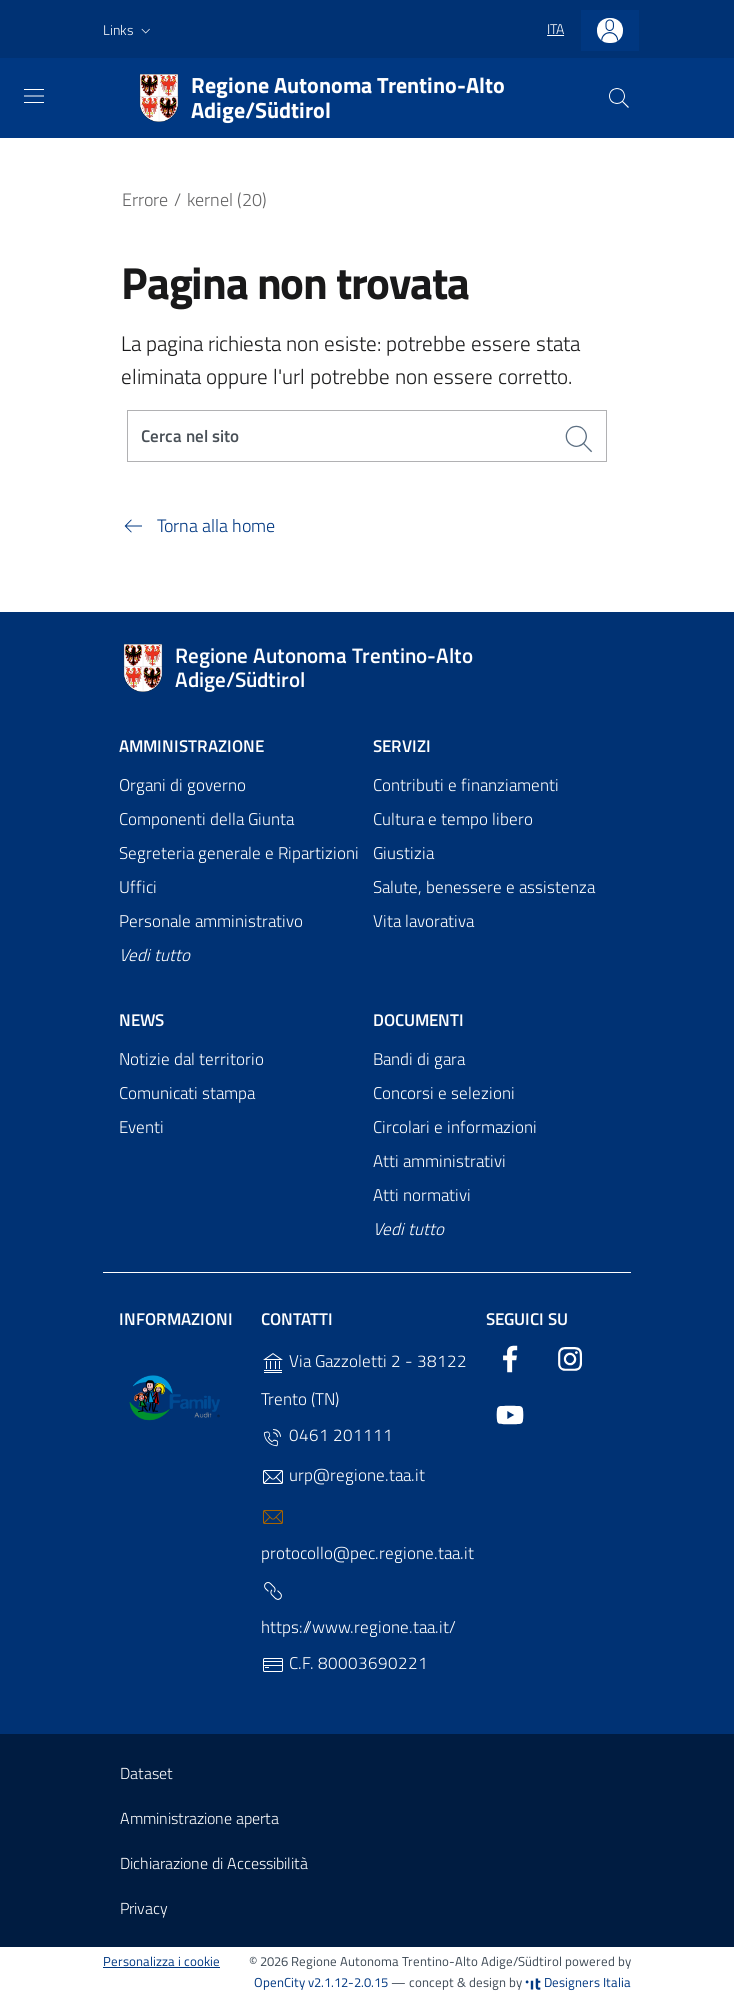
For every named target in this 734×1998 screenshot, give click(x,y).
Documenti (418, 1021)
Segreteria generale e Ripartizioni (239, 854)
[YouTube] (510, 1413)
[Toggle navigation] (34, 96)
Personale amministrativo (211, 922)
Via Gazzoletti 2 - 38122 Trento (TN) (364, 1381)
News (141, 1021)
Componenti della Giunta (206, 821)
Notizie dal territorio (191, 1061)
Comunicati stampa (187, 1095)
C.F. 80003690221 (344, 1664)
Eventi (141, 1129)
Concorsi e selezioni (444, 1095)
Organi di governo (182, 787)
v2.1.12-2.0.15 (348, 1983)
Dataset (146, 1774)
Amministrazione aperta (199, 1819)
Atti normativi (422, 1197)
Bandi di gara (419, 1061)
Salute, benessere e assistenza (484, 888)
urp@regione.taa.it (343, 1476)
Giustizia (403, 854)
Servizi (402, 747)
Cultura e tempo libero (453, 821)
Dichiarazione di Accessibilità (214, 1864)
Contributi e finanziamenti (466, 787)
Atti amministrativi (439, 1163)
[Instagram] (570, 1357)
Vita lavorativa (423, 922)
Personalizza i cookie (161, 1963)
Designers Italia (578, 1983)
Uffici (138, 888)
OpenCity (281, 1983)
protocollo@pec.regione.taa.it (367, 1536)
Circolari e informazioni (455, 1129)
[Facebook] (510, 1357)
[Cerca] (619, 98)
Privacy (144, 1909)
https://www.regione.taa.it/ (358, 1610)
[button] (129, 30)
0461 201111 (327, 1436)
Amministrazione (191, 747)
